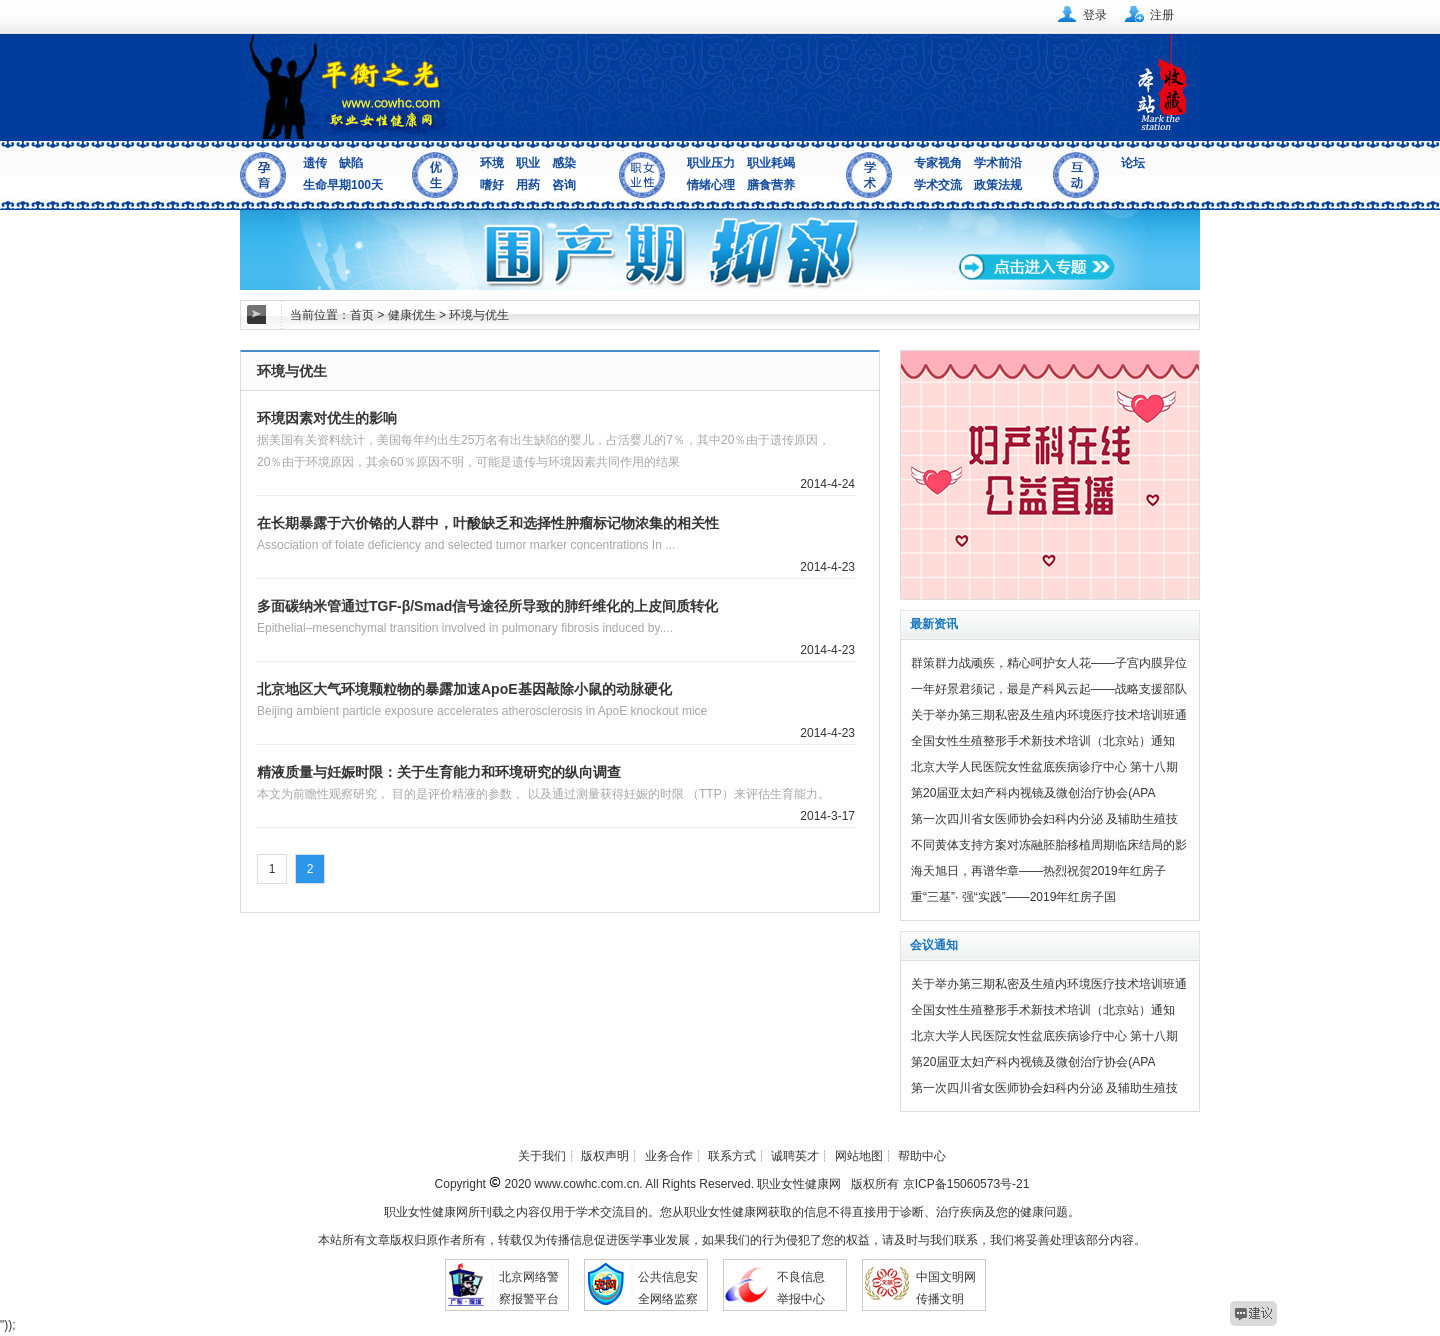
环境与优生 (479, 315)
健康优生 (412, 315)
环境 (492, 163)
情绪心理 (711, 185)
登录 (1095, 15)
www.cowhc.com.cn (585, 1184)
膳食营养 (771, 185)
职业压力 (711, 163)
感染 (564, 163)
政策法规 (998, 185)
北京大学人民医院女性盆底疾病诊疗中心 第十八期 (1044, 767)
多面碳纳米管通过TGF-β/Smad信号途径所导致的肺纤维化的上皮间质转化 (487, 606)
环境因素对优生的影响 (327, 418)
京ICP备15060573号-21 (966, 1184)
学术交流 (938, 185)
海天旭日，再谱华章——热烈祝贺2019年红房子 (1038, 871)
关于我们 (542, 1156)
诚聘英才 (795, 1156)
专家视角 (938, 163)
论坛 (1133, 163)
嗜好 (492, 185)
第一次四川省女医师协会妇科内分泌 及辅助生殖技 (1044, 819)
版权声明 (605, 1156)
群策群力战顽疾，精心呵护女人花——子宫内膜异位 (1049, 663)
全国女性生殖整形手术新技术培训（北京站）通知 (1043, 741)
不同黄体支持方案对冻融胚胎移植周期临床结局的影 (1049, 845)
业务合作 (669, 1156)
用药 (528, 185)
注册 (1162, 15)
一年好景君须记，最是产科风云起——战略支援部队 (1049, 689)
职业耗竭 (771, 163)
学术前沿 (998, 163)
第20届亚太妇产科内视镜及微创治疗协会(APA (1033, 793)
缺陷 (351, 163)
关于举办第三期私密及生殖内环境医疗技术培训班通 (1049, 715)
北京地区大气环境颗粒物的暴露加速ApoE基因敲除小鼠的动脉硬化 (464, 689)
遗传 (315, 163)
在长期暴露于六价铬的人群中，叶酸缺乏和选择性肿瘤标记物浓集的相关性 (488, 523)
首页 (362, 315)
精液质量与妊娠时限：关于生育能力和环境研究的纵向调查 (439, 772)
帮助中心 (922, 1156)
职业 (528, 163)
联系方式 (732, 1156)
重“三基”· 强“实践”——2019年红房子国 (1013, 897)
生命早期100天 (343, 185)
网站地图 (859, 1156)
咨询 (564, 185)
